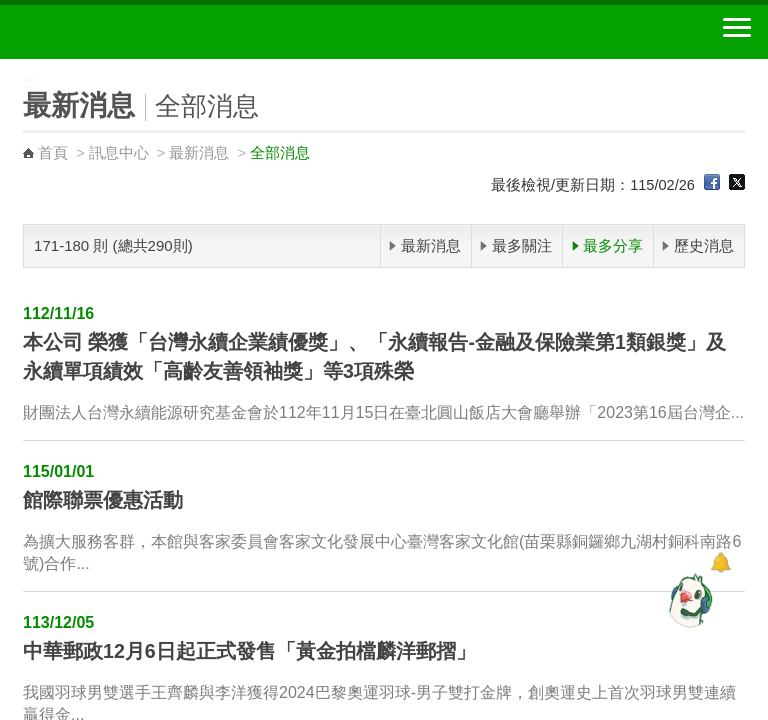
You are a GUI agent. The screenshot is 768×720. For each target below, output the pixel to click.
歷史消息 (704, 245)
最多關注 (522, 245)
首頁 (53, 153)
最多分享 (613, 245)
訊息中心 (119, 153)
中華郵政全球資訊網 (125, 32)
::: (6, 67)
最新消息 (199, 153)
